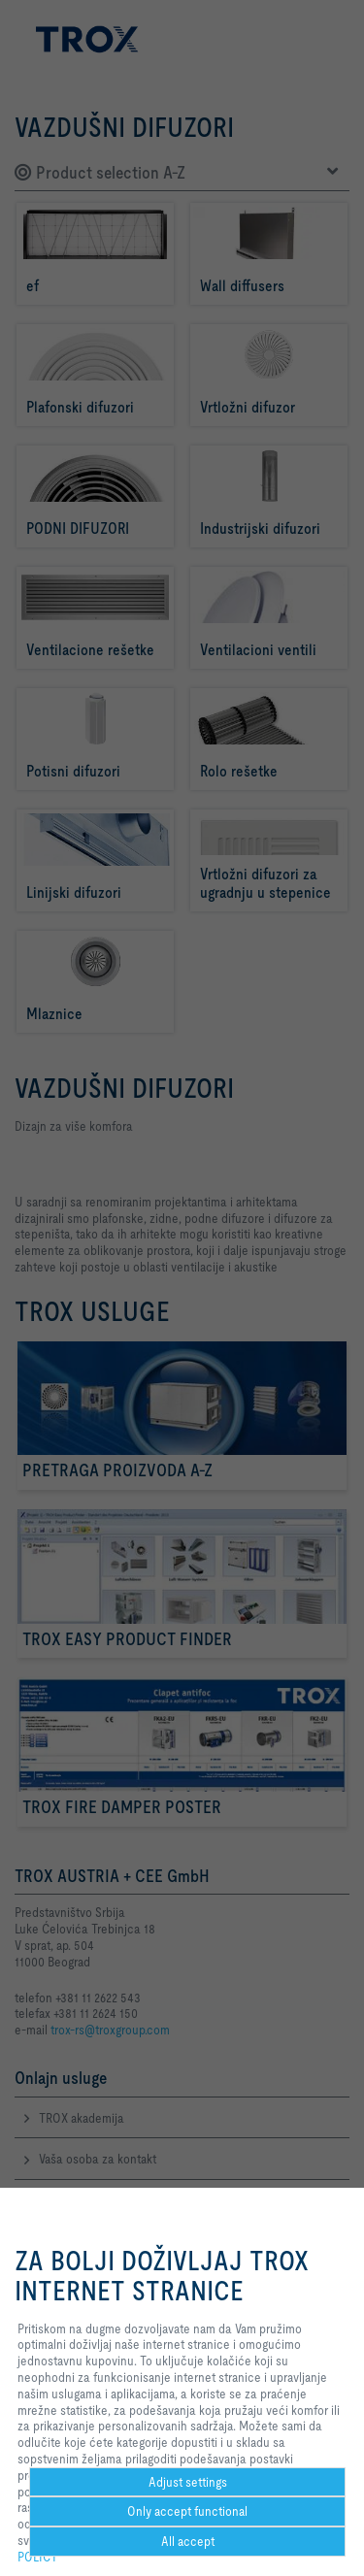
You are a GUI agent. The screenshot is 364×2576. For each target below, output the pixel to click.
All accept (188, 2541)
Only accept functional (187, 2511)
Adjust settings (188, 2482)
